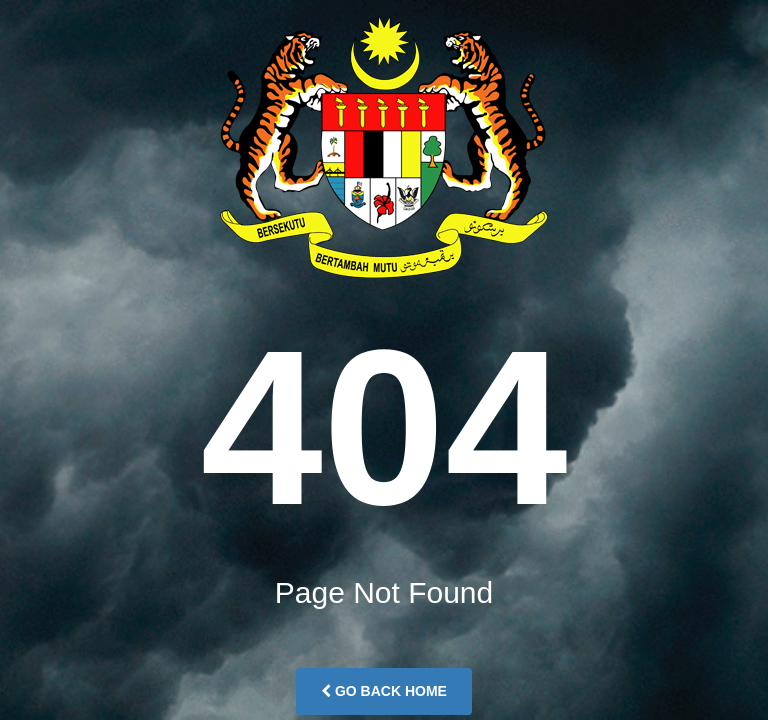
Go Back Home (384, 691)
